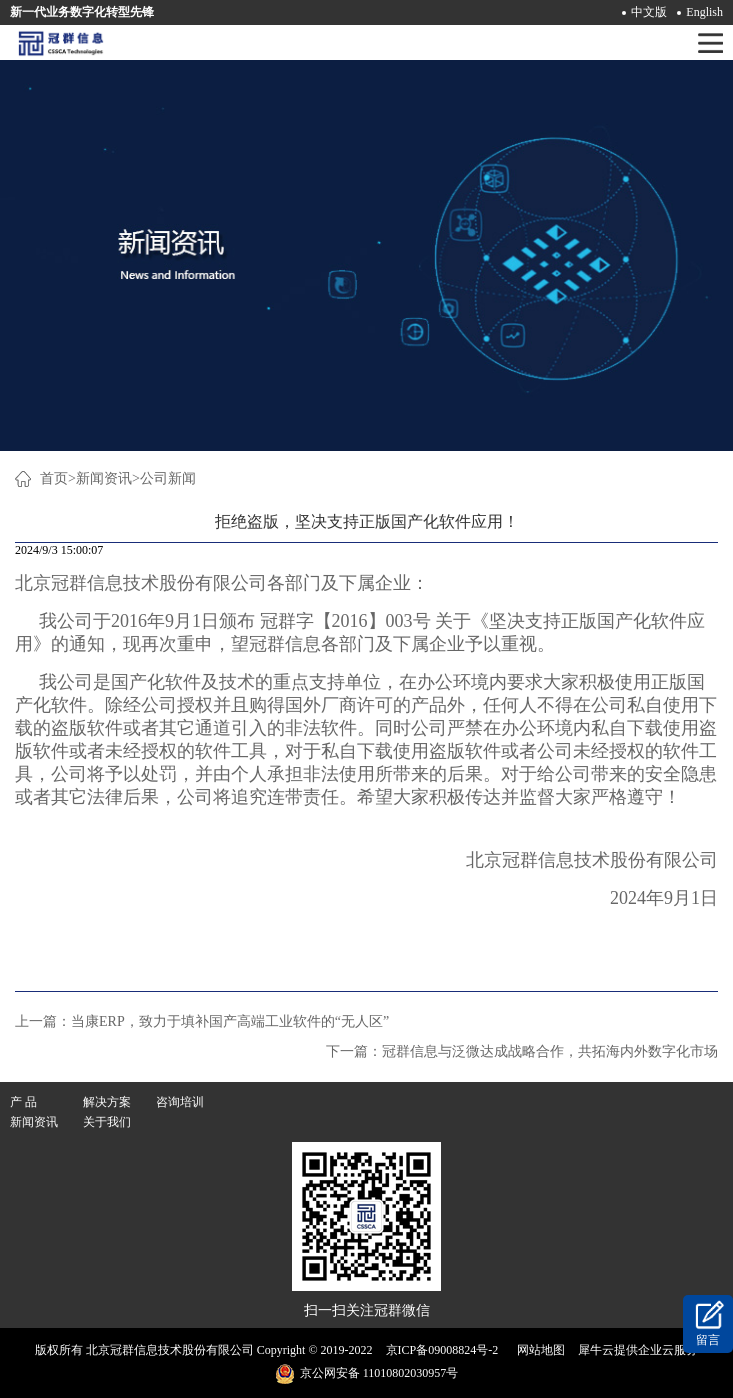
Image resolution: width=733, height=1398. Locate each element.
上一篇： (202, 1021)
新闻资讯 (104, 478)
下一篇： (522, 1051)
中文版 (649, 12)
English (704, 12)
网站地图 (538, 1350)
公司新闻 (168, 478)
